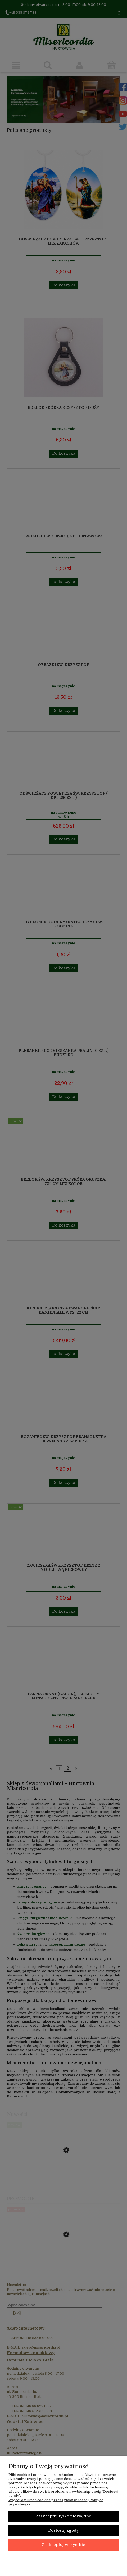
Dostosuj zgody (63, 2530)
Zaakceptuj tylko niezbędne (63, 2516)
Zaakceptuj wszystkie (63, 2545)
